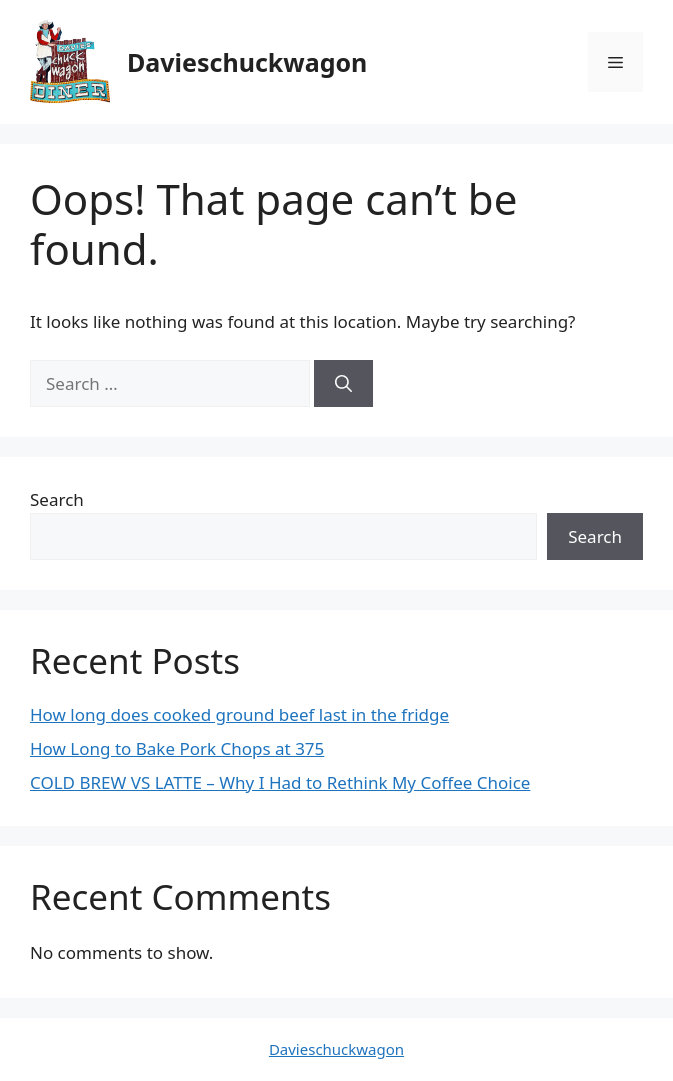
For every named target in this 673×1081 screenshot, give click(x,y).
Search (57, 499)
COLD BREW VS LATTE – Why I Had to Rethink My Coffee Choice (280, 782)
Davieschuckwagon (247, 62)
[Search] (343, 384)
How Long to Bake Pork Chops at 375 (177, 748)
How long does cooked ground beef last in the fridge (239, 714)
